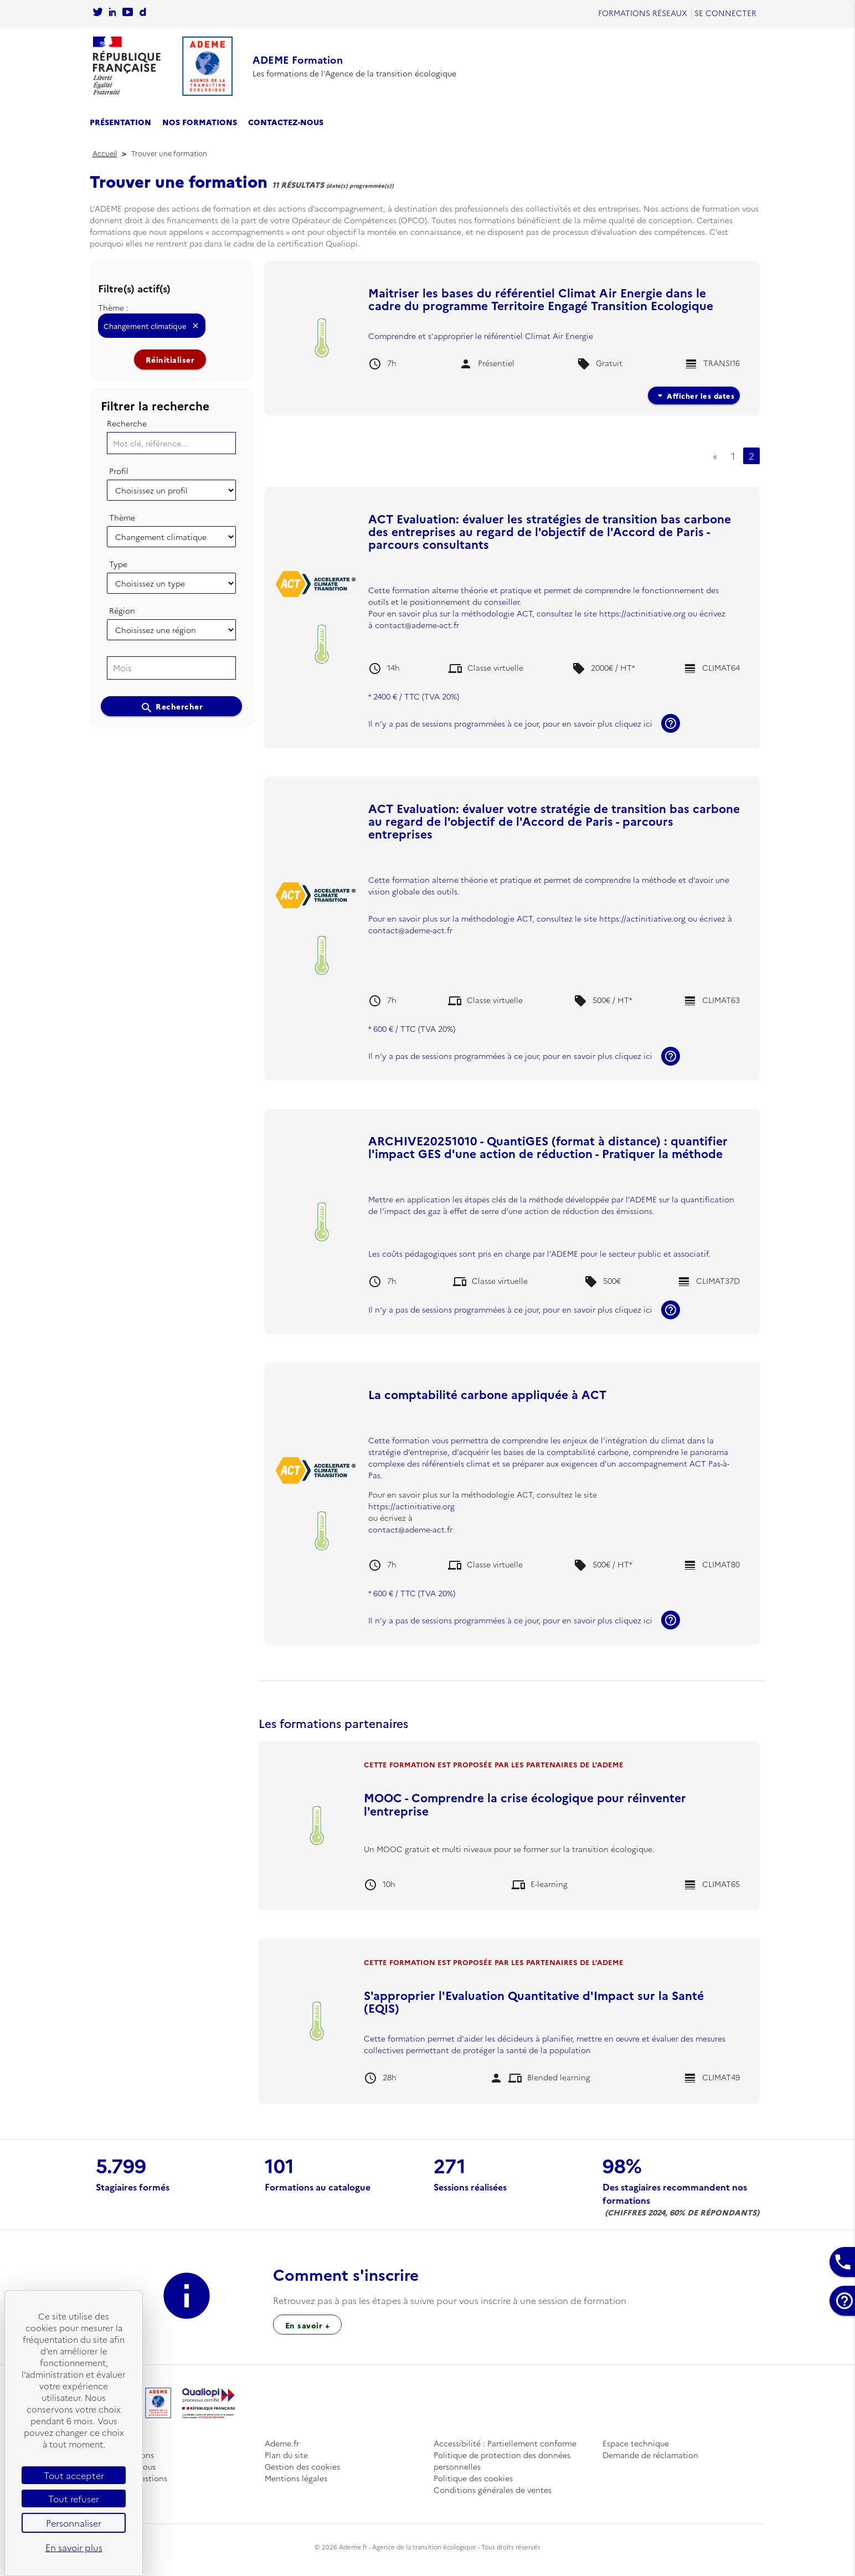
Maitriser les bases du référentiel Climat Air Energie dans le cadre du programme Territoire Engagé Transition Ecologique (540, 298)
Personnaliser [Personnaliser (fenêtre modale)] (73, 2523)
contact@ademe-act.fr (417, 624)
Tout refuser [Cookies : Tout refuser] (73, 2498)
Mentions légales (296, 2478)
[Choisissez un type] (171, 583)
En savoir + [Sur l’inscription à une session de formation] (307, 2325)
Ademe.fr (282, 2443)
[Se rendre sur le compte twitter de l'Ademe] (98, 12)
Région (122, 610)
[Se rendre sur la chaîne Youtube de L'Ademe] (127, 12)
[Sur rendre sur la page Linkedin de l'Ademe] (112, 12)
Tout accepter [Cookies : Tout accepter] (74, 2475)
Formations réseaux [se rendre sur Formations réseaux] (642, 12)
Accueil (104, 153)
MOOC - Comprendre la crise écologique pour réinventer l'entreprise (525, 1803)
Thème (122, 517)
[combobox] (171, 668)
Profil (118, 470)
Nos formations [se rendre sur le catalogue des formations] (199, 121)
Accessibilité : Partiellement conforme (505, 2443)
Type (118, 563)
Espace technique (635, 2443)
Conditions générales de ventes (493, 2489)
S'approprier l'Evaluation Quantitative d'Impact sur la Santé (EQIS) (534, 2001)
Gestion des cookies (302, 2466)
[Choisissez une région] (171, 629)
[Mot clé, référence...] (171, 443)
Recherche (127, 423)
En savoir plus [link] (73, 2547)
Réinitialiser (170, 359)
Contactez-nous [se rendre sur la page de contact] (285, 121)
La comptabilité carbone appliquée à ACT (487, 1394)
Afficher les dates (693, 395)
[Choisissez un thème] (171, 536)
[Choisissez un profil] (171, 490)
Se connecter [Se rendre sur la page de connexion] (725, 12)
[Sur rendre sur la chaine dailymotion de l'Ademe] (142, 12)
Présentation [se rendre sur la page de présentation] (120, 121)
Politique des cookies (473, 2478)
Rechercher (171, 707)
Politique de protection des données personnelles (502, 2460)
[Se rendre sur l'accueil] (163, 66)
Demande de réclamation (650, 2454)
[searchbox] (170, 668)
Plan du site (286, 2454)
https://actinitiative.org (643, 613)
